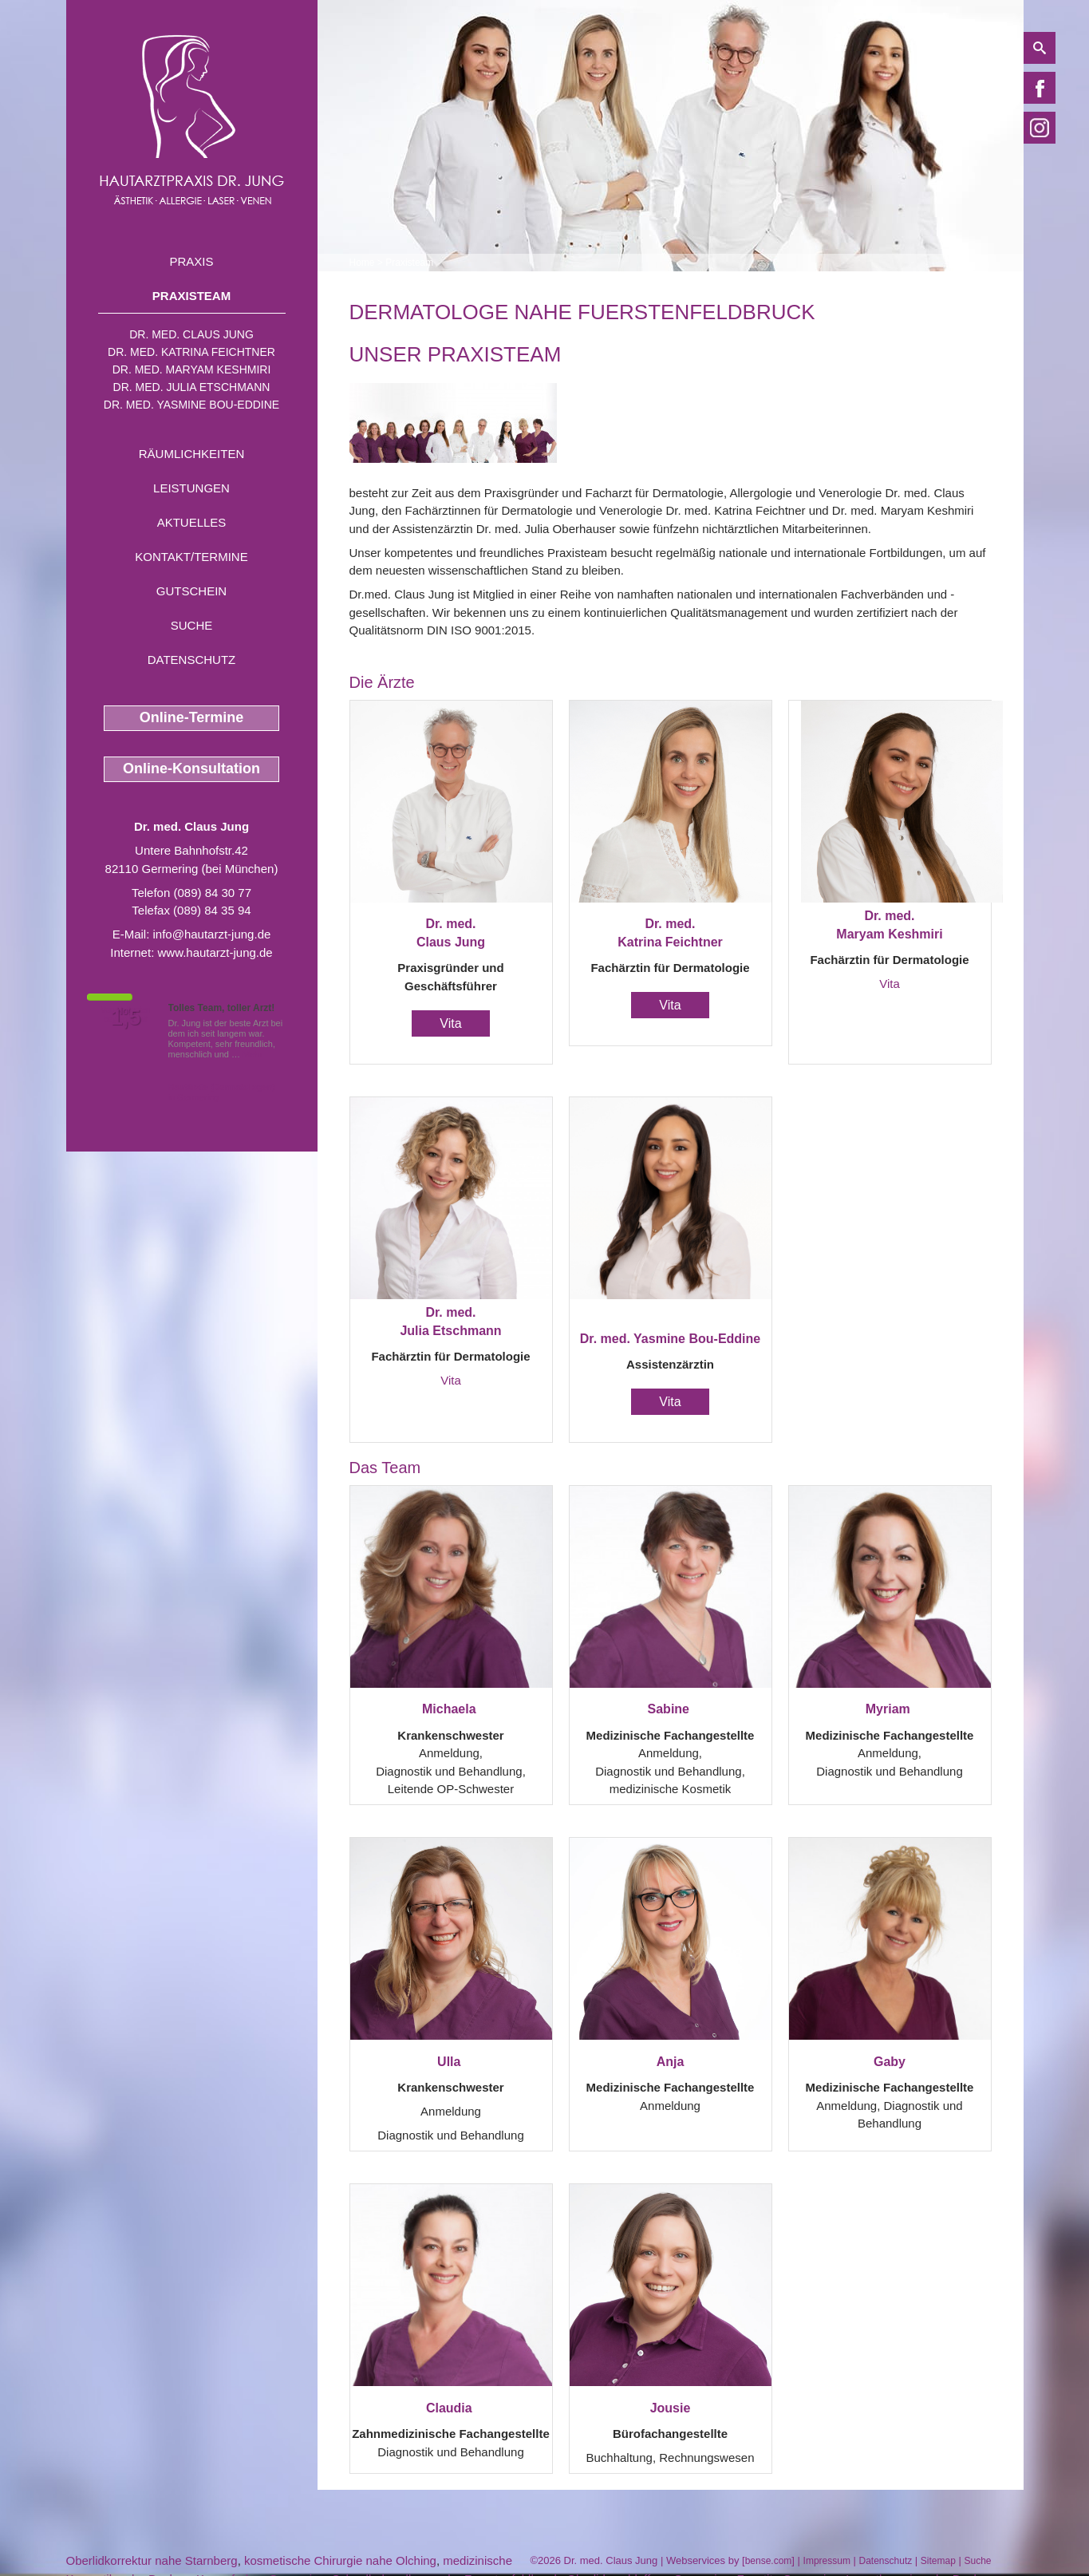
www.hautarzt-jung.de (214, 952)
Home (362, 262)
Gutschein (191, 591)
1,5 (126, 1017)
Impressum (826, 2560)
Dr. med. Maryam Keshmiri (191, 369)
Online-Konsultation (191, 768)
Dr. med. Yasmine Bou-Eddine (191, 404)
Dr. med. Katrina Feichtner (191, 352)
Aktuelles (192, 522)
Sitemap (938, 2560)
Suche (192, 625)
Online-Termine (192, 717)
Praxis (191, 261)
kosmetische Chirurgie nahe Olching (340, 2560)
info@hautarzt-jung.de (212, 934)
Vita (450, 1023)
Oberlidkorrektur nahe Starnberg (152, 2560)
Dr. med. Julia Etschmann (191, 387)
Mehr (252, 1054)
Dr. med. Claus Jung (191, 334)
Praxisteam (191, 295)
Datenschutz (192, 659)
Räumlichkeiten (192, 453)
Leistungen (191, 488)
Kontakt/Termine (191, 556)
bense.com (768, 2560)
